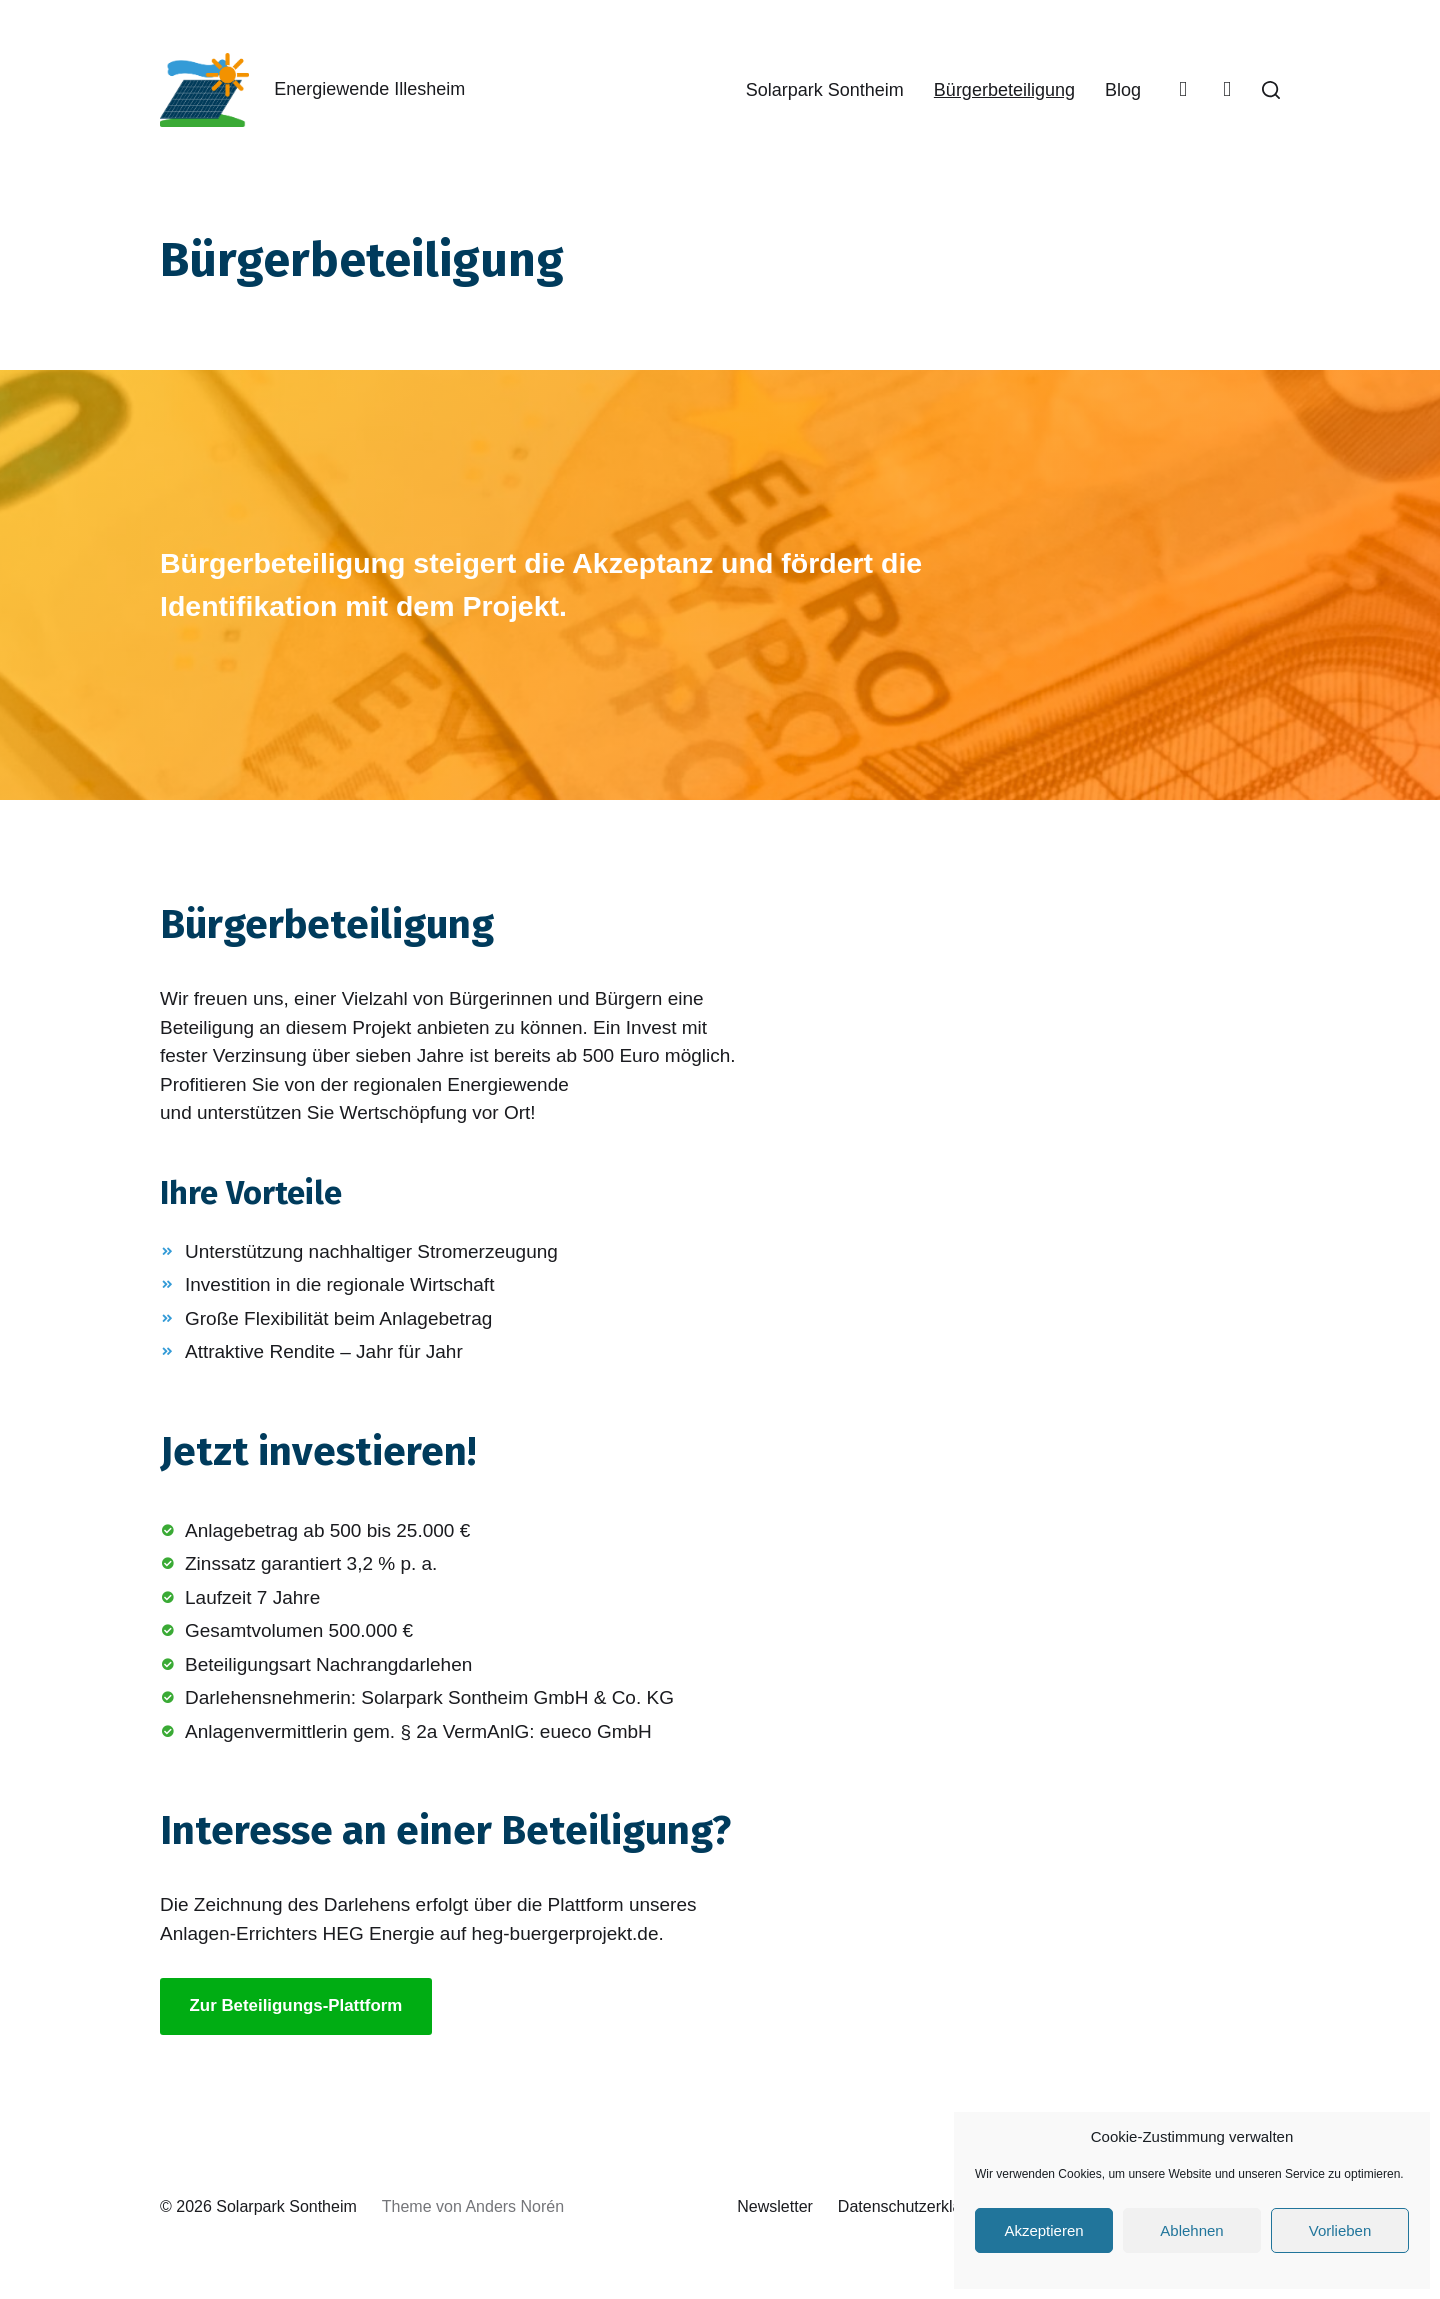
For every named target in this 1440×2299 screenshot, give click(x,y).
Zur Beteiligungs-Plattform (296, 2005)
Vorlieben (1340, 2230)
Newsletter (775, 2206)
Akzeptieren (1043, 2230)
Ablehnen (1191, 2230)
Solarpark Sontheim (825, 90)
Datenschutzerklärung (916, 2206)
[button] (1271, 90)
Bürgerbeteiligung (1004, 90)
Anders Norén (514, 2206)
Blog (1123, 90)
